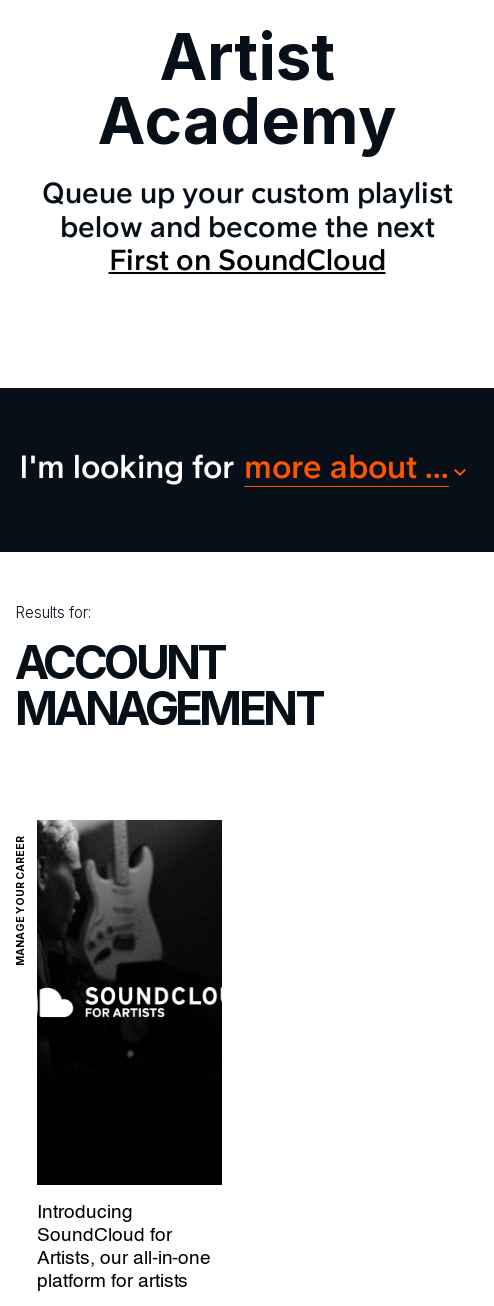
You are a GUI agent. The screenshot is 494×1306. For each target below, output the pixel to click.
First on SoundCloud (247, 260)
